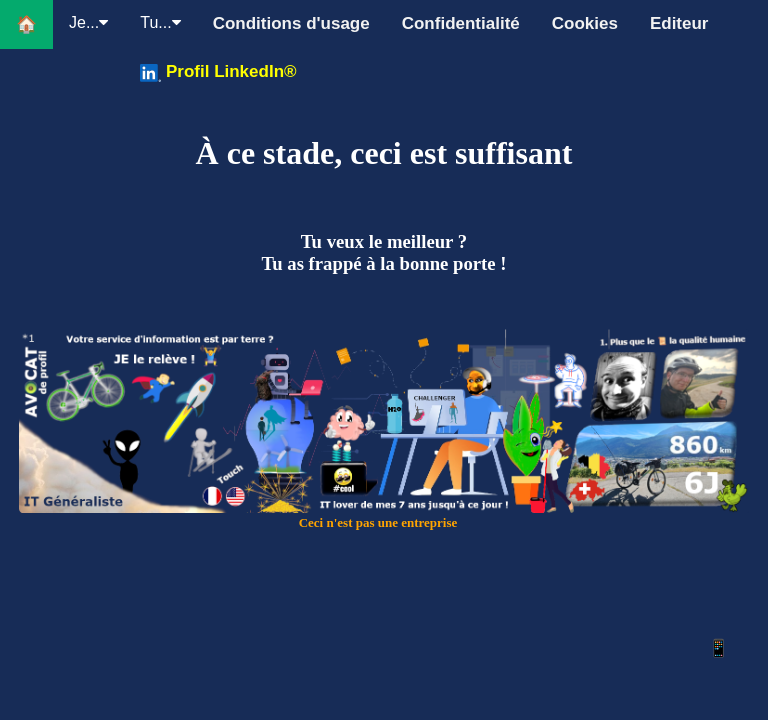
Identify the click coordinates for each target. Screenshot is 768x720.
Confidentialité (461, 23)
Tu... (160, 22)
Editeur (679, 23)
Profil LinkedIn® (218, 72)
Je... (88, 22)
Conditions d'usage (291, 23)
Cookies (585, 23)
